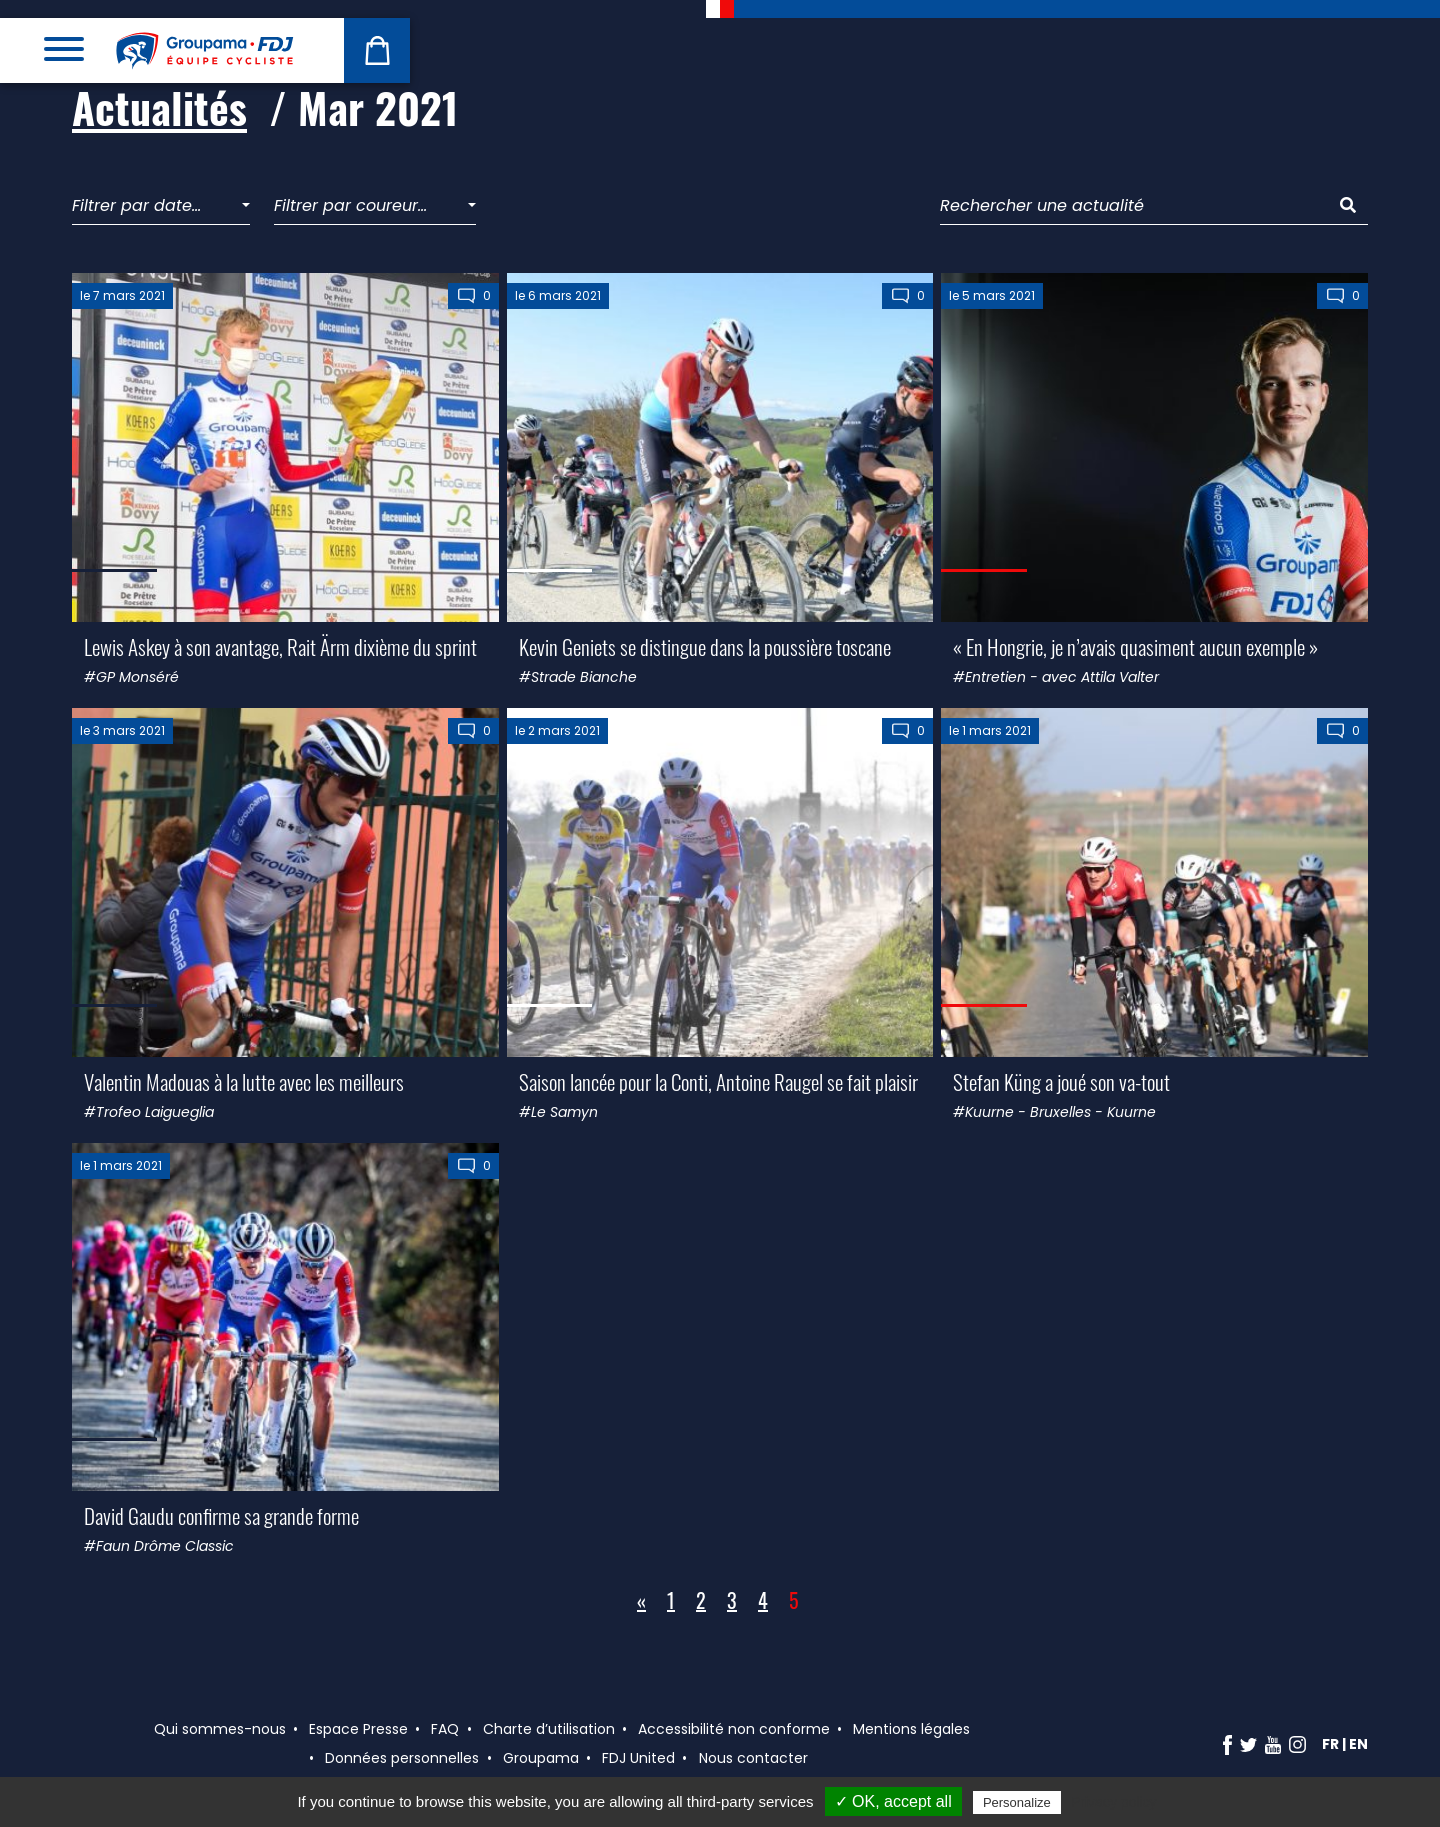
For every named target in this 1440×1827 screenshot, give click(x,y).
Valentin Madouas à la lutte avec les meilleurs (244, 1081)
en (1358, 1744)
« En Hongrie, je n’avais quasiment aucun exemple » (1135, 646)
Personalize (1017, 1802)
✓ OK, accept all (893, 1801)
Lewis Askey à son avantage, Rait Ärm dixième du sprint (280, 646)
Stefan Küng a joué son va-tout (1061, 1081)
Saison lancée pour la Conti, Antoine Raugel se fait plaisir (718, 1081)
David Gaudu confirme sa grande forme (221, 1515)
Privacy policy (1114, 1802)
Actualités (159, 107)
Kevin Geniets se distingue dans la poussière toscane (705, 646)
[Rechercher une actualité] (1134, 206)
